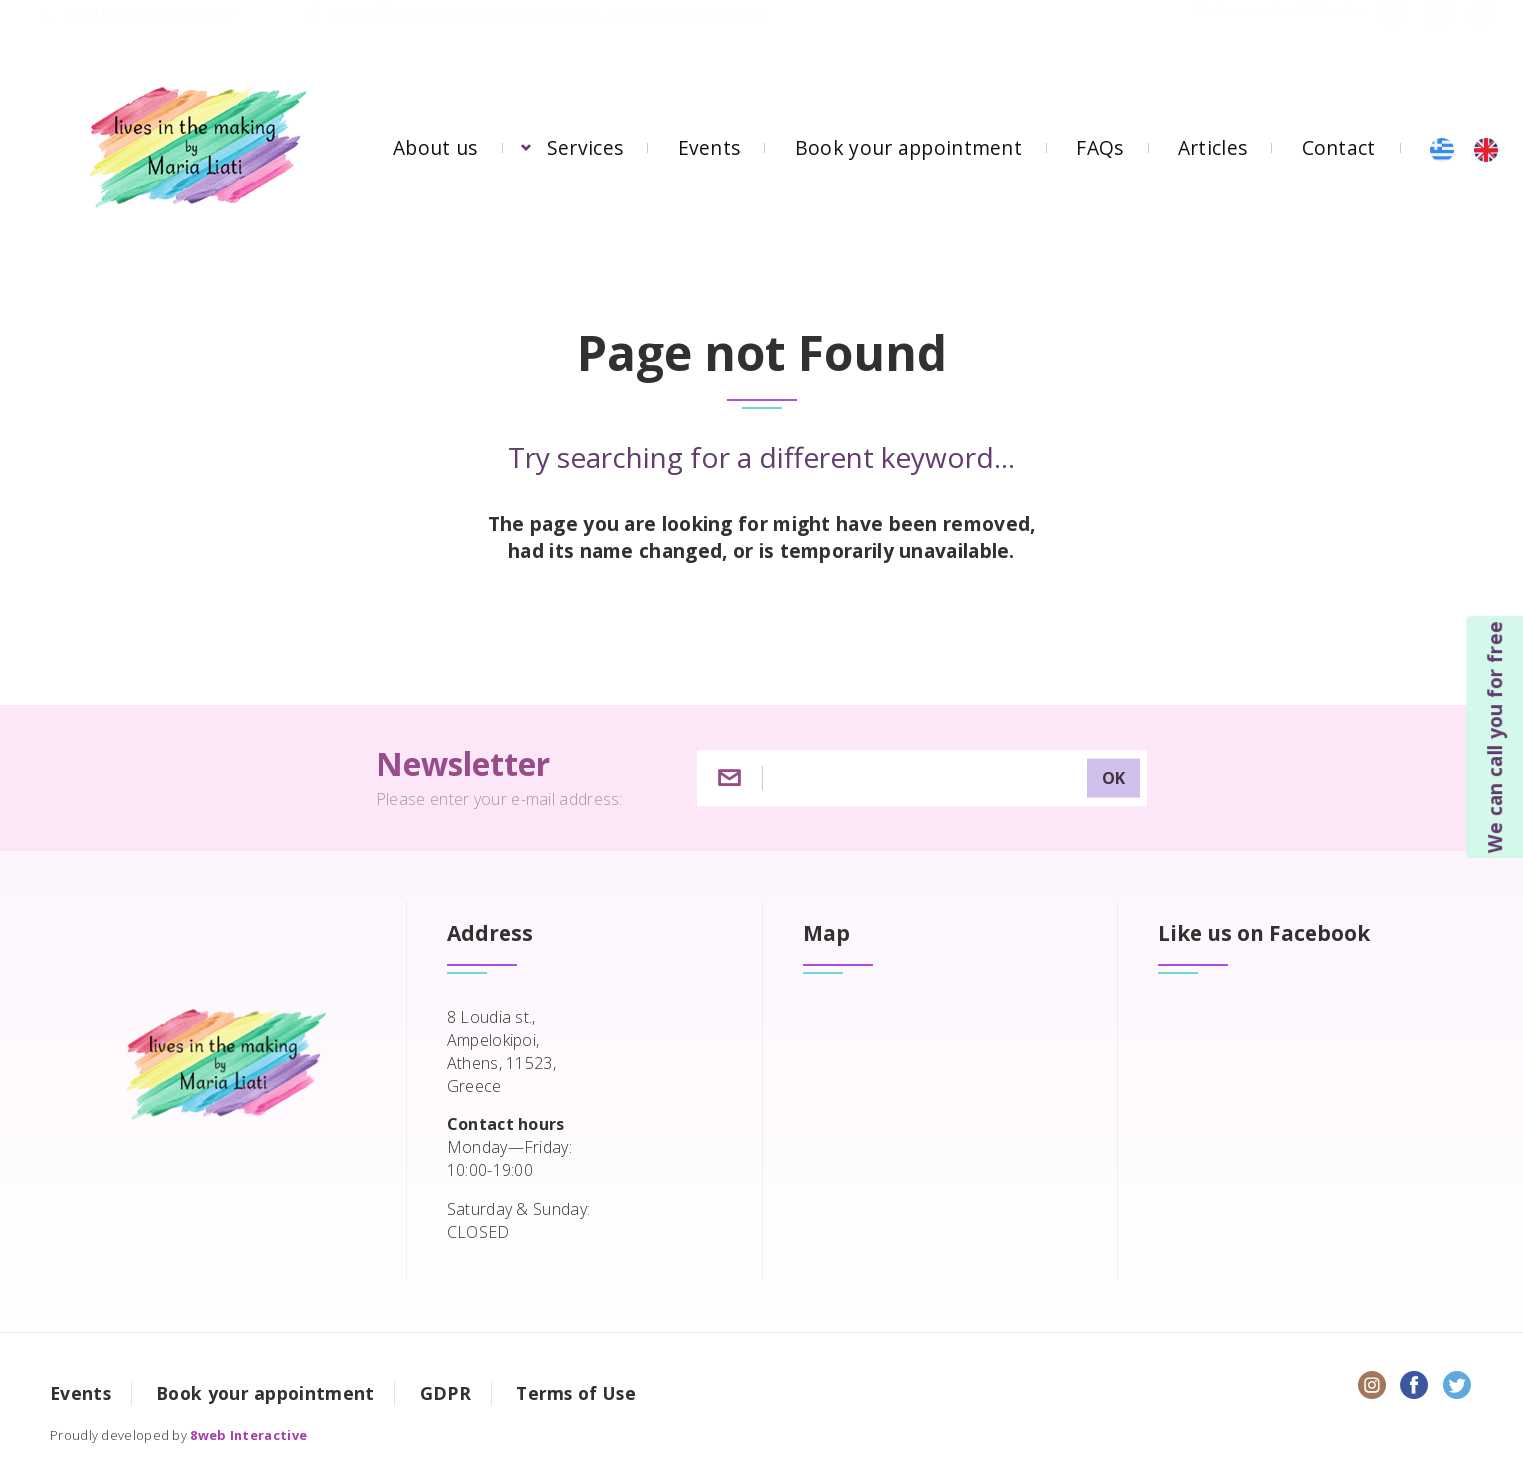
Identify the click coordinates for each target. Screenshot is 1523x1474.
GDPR (445, 1393)
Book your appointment (908, 147)
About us (435, 147)
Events (709, 147)
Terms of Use (576, 1393)
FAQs (1099, 147)
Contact (1339, 147)
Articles (1212, 147)
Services (585, 147)
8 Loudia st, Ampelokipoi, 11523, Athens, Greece (598, 33)
